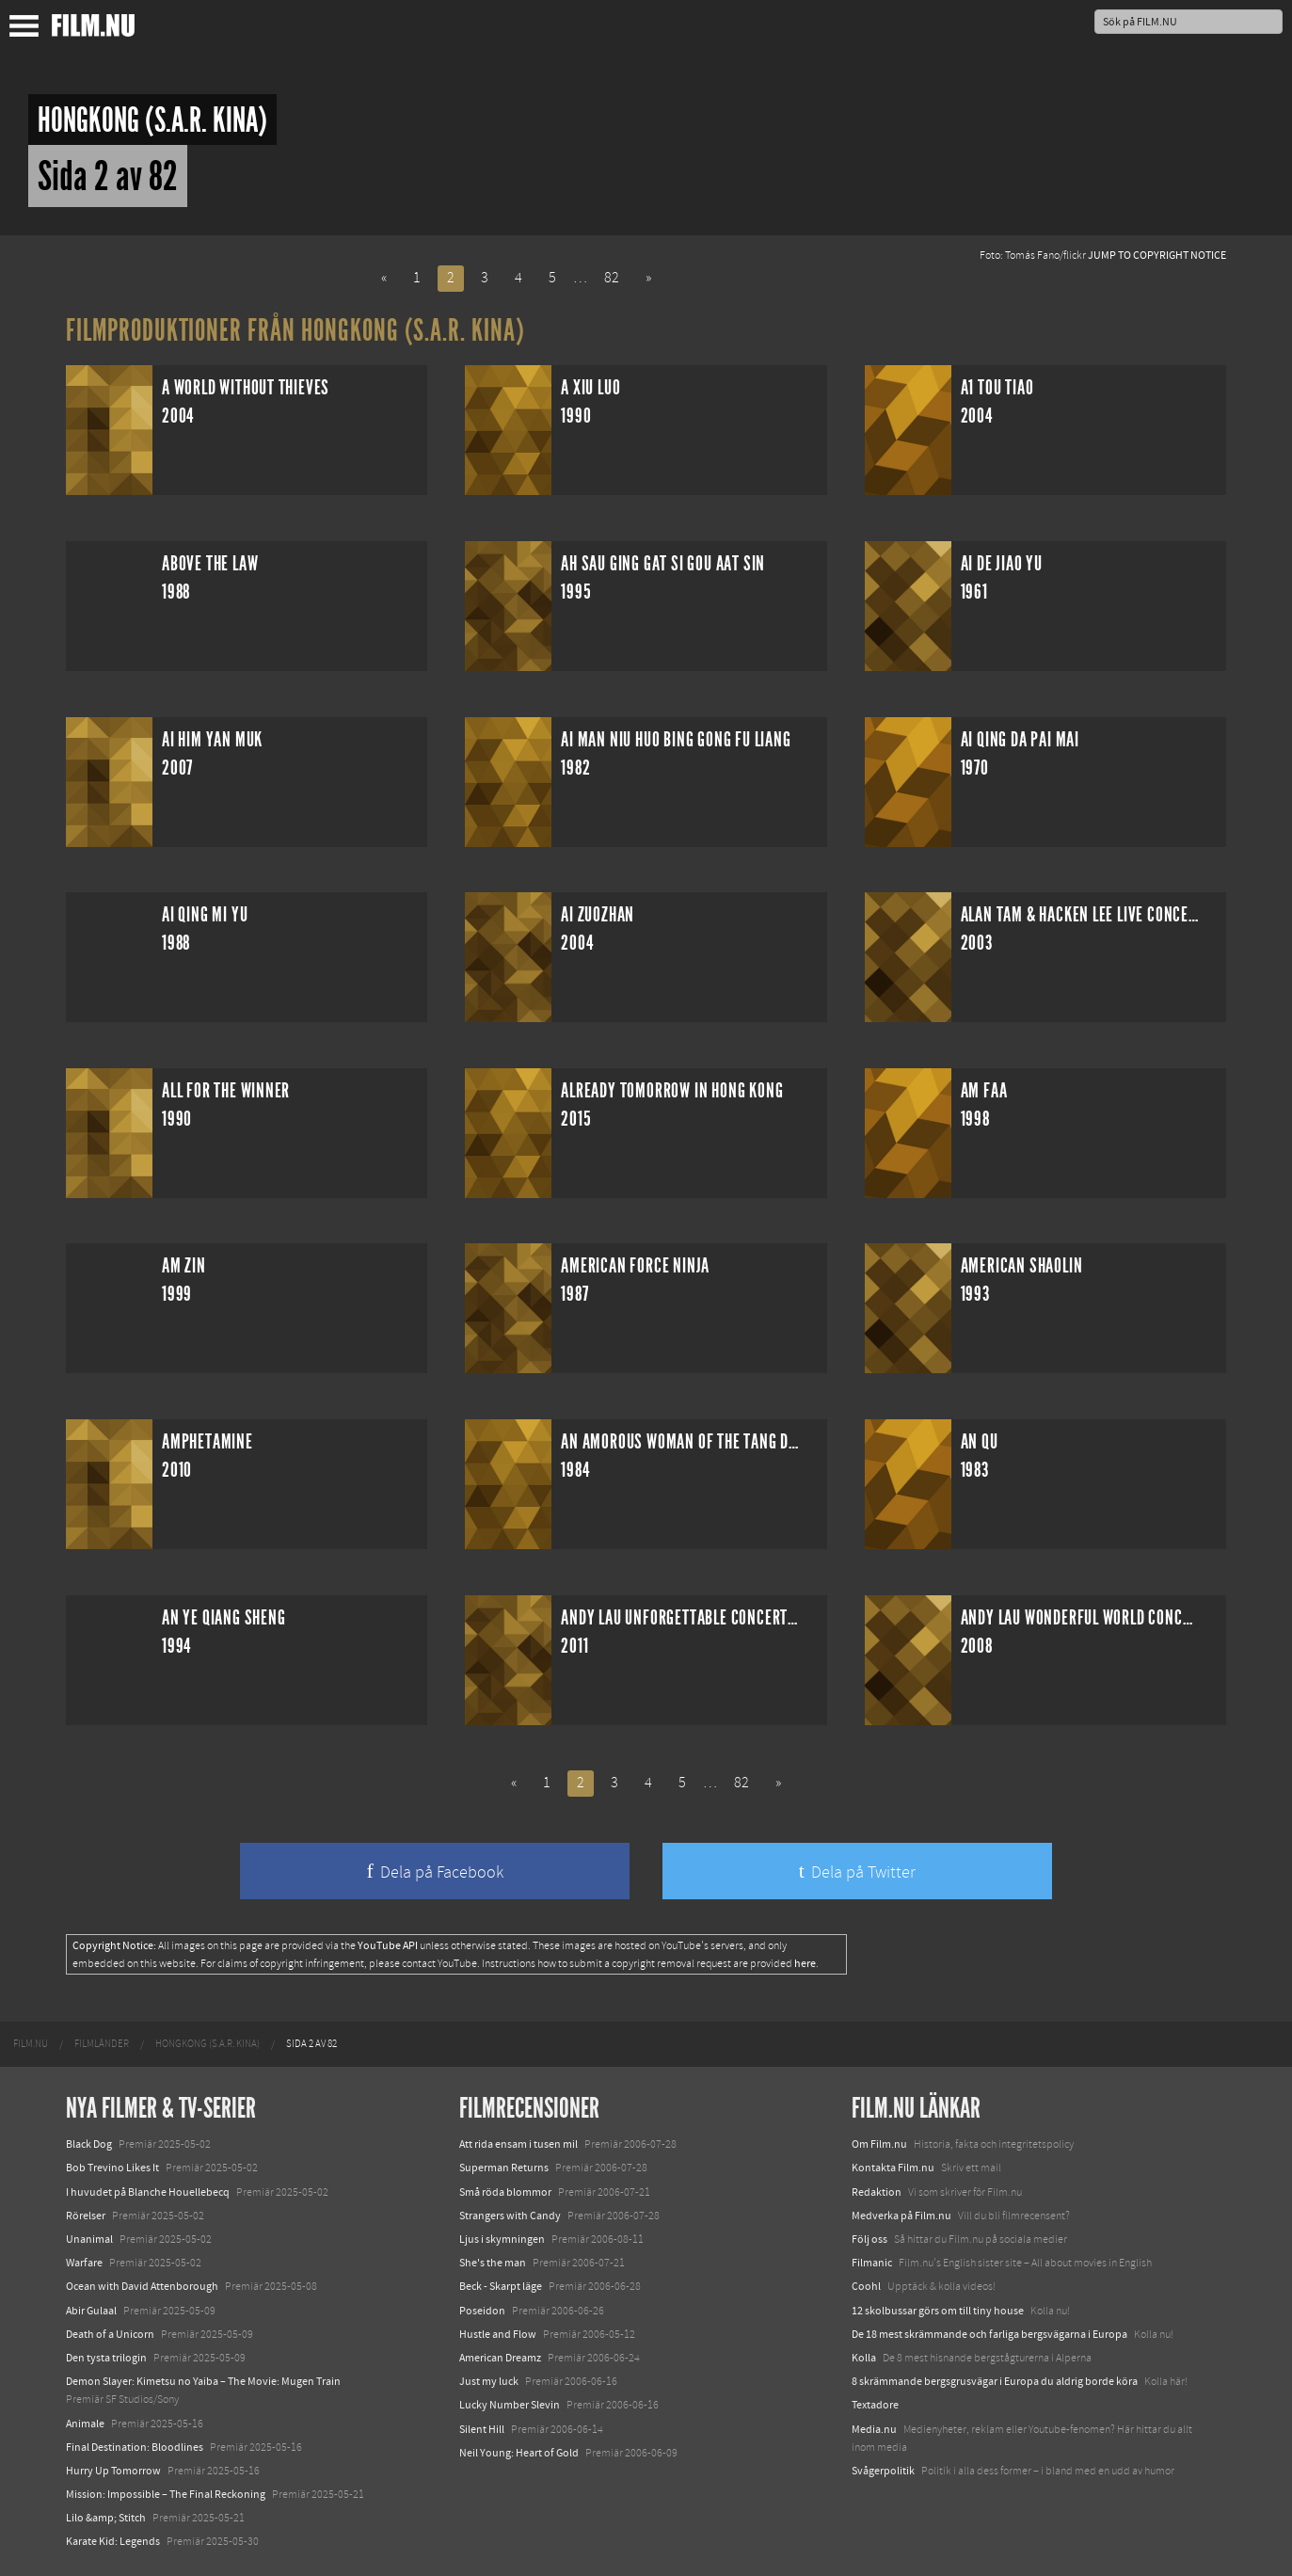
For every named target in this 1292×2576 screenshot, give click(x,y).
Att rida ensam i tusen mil (518, 2144)
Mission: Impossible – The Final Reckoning (165, 2494)
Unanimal (89, 2239)
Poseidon (482, 2310)
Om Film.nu (879, 2144)
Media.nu (874, 2429)
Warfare (84, 2262)
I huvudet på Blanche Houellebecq (148, 2192)
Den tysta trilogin (106, 2357)
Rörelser (85, 2215)
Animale (85, 2423)
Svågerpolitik (883, 2470)
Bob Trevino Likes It (112, 2167)
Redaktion (876, 2192)
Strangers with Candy (510, 2215)
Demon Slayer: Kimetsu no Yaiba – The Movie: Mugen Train (203, 2381)
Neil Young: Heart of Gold (519, 2452)
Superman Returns (504, 2167)
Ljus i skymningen (502, 2239)
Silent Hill (481, 2429)
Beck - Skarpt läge (500, 2286)
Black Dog (89, 2144)
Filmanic (872, 2262)
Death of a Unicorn (110, 2334)
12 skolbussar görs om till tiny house (938, 2310)
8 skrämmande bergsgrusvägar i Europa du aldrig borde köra (995, 2381)
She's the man (492, 2262)
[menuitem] (30, 2044)
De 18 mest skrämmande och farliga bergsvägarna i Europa (989, 2334)
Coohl (866, 2286)
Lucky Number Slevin (509, 2404)
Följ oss (869, 2239)
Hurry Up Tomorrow (113, 2470)
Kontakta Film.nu (893, 2167)
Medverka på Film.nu (901, 2215)
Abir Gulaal (91, 2310)
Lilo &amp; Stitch (106, 2517)
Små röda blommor (505, 2192)
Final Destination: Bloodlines (134, 2447)
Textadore (875, 2404)
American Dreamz (500, 2357)
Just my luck (488, 2381)
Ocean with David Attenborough (142, 2286)
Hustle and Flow (497, 2334)
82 (611, 277)
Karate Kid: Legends (113, 2541)
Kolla (864, 2357)
